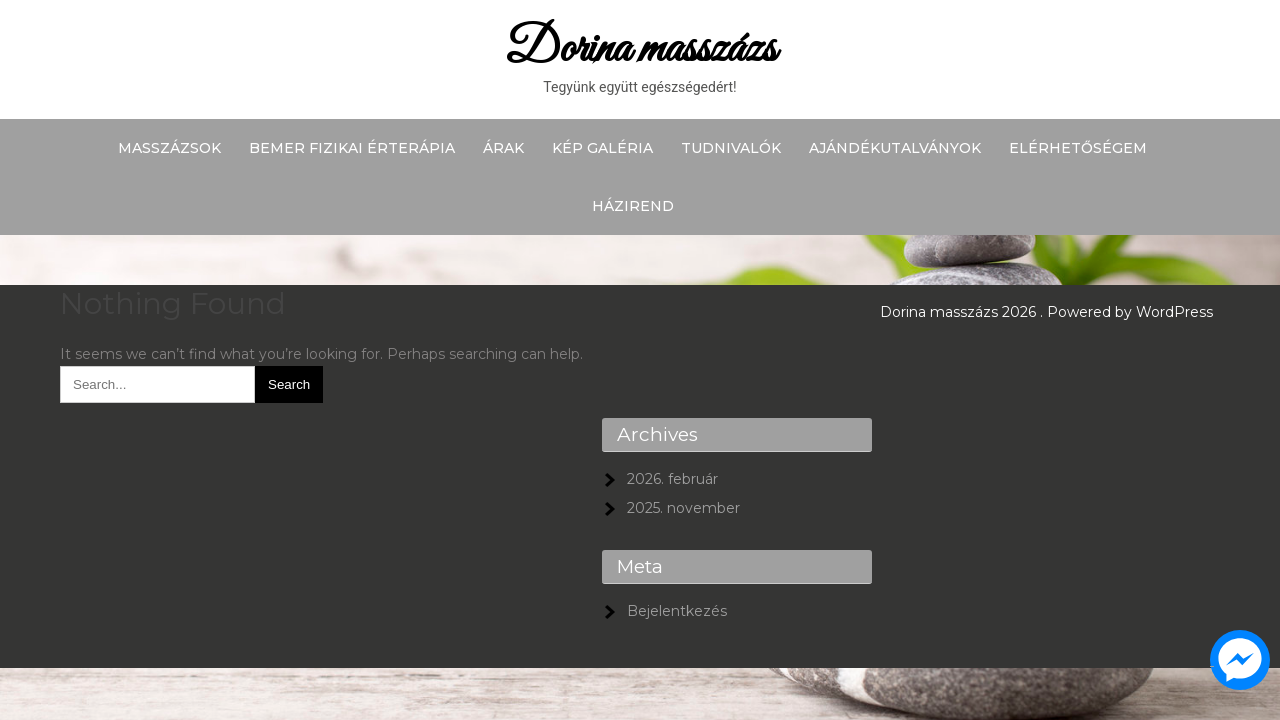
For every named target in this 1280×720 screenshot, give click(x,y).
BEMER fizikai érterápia (352, 148)
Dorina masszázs (640, 49)
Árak (503, 148)
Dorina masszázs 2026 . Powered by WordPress (1046, 312)
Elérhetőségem (1078, 148)
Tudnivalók (731, 148)
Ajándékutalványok (895, 148)
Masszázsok (169, 148)
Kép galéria (602, 148)
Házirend (633, 206)
